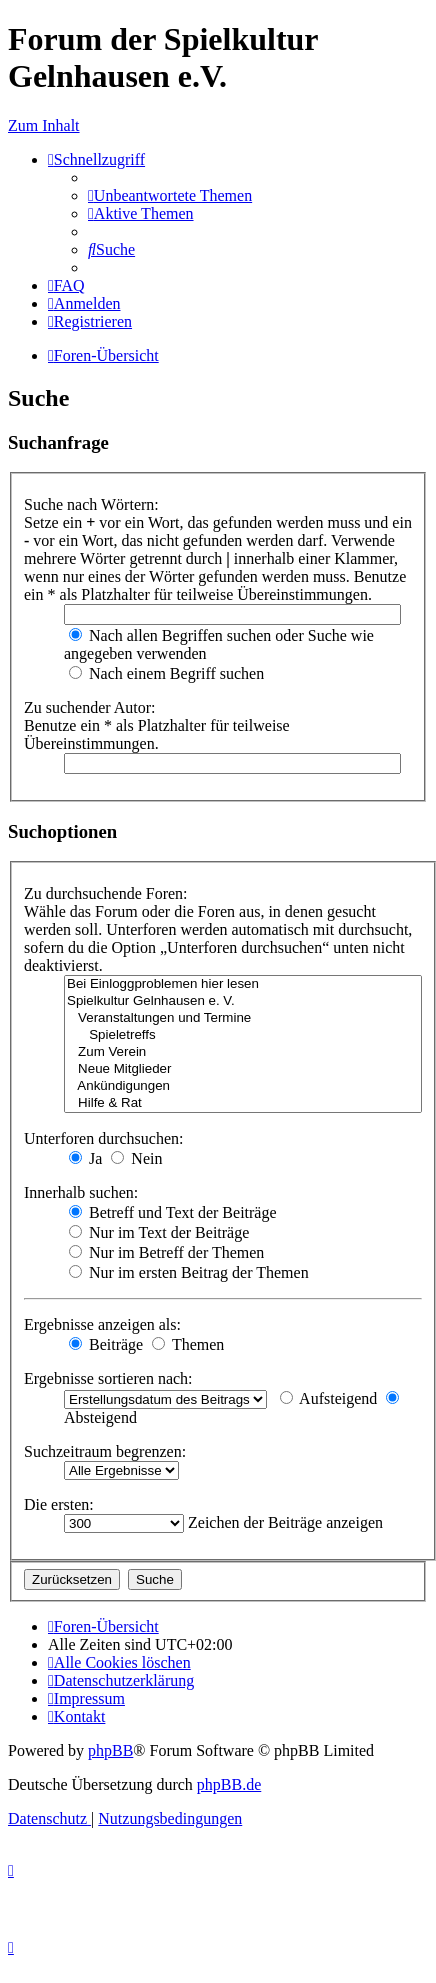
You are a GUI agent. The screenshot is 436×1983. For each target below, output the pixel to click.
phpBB (110, 1750)
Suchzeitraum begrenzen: (105, 1451)
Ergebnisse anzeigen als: (102, 1324)
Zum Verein (243, 1052)
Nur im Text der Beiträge (159, 1232)
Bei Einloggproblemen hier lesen (243, 984)
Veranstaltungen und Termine (243, 1018)
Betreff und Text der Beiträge (173, 1212)
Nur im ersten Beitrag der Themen (189, 1272)
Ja (85, 1158)
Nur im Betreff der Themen (166, 1252)
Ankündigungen (243, 1086)
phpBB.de (229, 1784)
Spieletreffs (243, 1035)
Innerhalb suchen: (81, 1192)
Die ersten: (59, 1504)
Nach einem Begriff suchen (166, 673)
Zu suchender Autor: (90, 707)
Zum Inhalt (44, 125)
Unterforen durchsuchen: (104, 1138)
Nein (136, 1158)
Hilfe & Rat (243, 1103)
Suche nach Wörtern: (91, 504)
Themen (188, 1344)
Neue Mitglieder (243, 1069)
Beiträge (106, 1344)
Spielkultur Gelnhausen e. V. (243, 1001)
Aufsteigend (328, 1398)
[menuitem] (170, 195)
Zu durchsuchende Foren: (106, 893)
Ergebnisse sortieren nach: (108, 1378)
